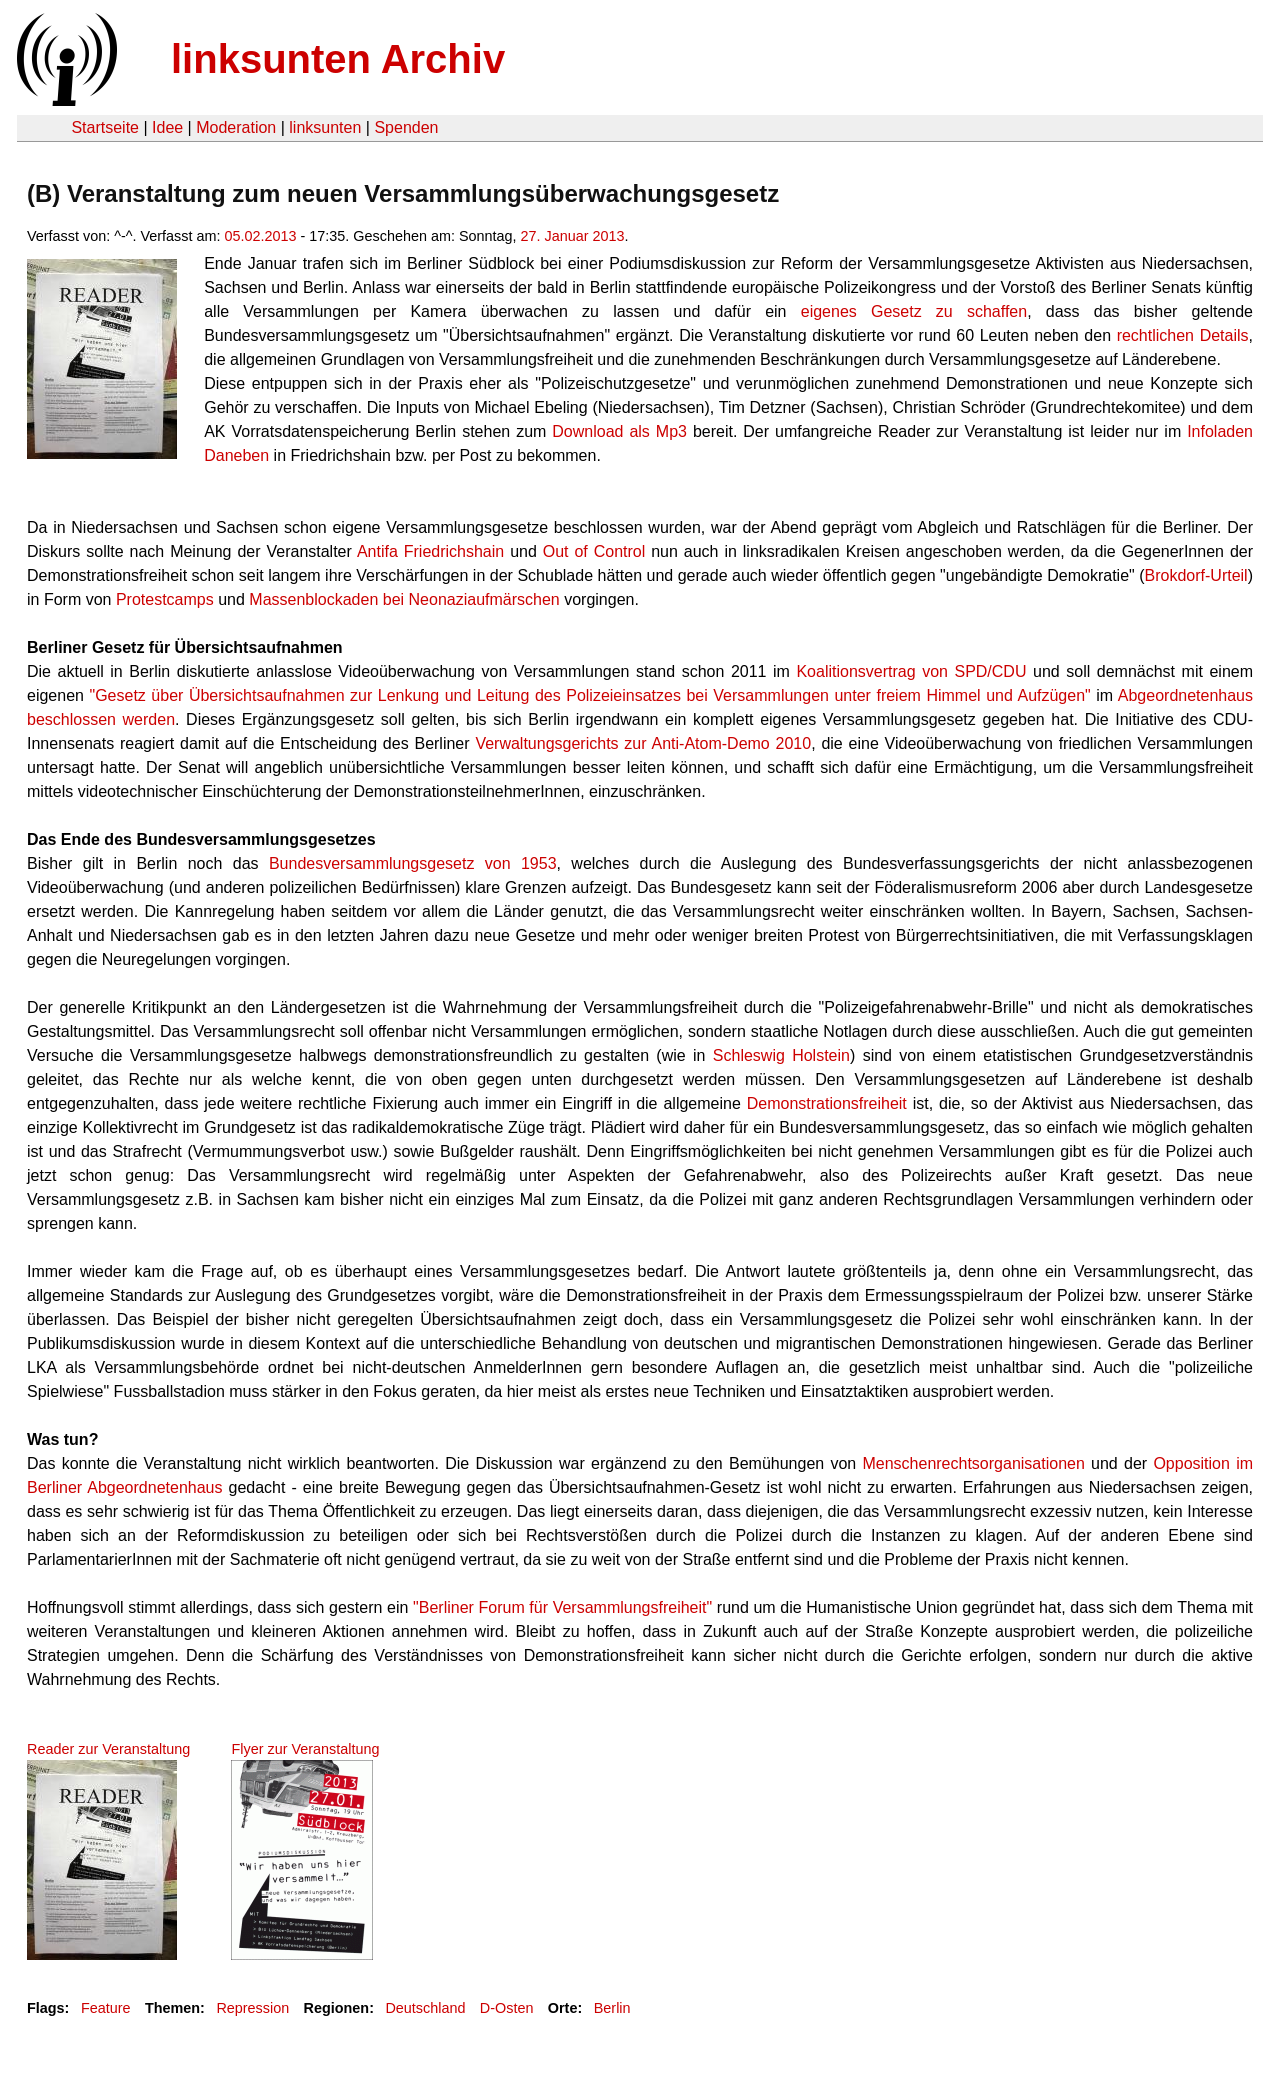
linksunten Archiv (338, 59)
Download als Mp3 (619, 431)
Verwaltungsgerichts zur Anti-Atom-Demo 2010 (643, 743)
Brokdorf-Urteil (1196, 575)
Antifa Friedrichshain (430, 551)
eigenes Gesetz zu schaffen (914, 311)
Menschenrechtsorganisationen (973, 1463)
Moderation (236, 127)
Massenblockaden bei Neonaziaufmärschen (404, 599)
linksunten (325, 127)
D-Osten (507, 2008)
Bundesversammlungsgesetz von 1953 (413, 863)
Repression (252, 2008)
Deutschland (425, 2008)
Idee (167, 127)
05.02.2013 (260, 236)
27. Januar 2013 (573, 236)
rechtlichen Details (1183, 335)
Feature (106, 2008)
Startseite (105, 127)
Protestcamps (165, 599)
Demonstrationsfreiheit (827, 1103)
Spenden (406, 127)
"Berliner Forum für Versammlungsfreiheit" (562, 1607)
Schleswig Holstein (781, 1055)
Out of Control (594, 551)
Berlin (612, 2008)
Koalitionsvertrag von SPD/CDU (911, 671)
